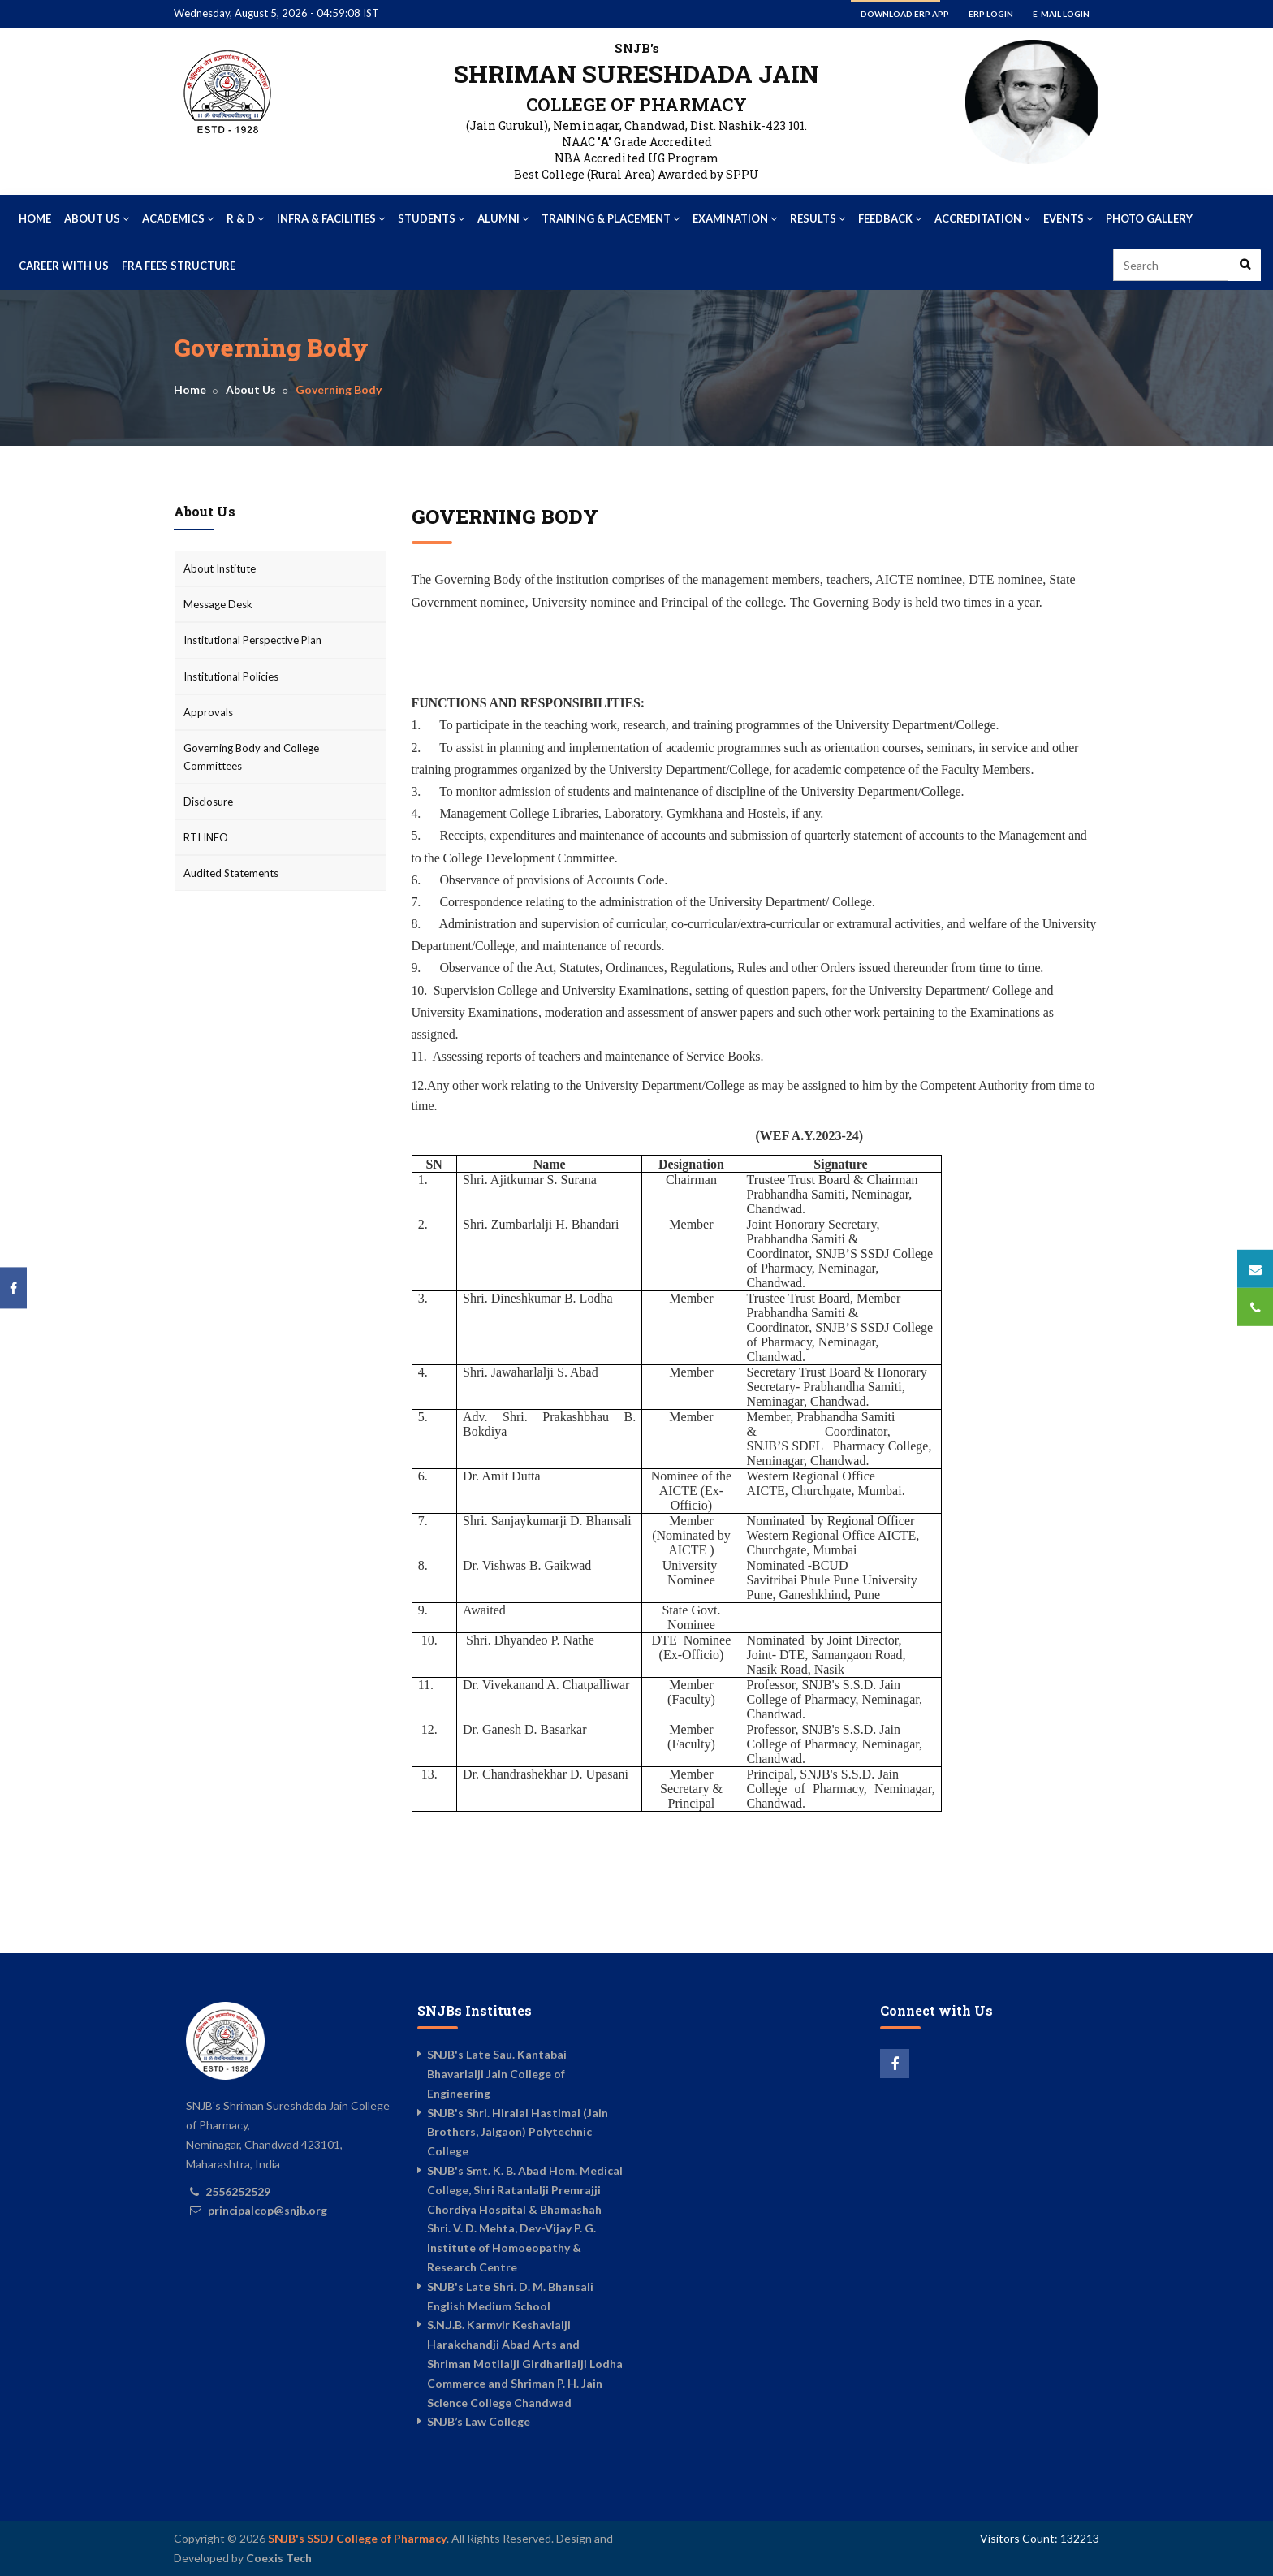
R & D (245, 218)
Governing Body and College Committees (251, 756)
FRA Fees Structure (178, 265)
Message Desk (217, 604)
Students (431, 218)
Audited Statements (230, 873)
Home (35, 218)
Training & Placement (611, 218)
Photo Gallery (1149, 218)
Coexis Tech (279, 2558)
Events (1068, 218)
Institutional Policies (230, 676)
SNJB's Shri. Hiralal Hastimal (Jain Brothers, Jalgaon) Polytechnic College (517, 2132)
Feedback (889, 218)
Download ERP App (905, 14)
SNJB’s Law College (478, 2421)
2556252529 (237, 2191)
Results (817, 218)
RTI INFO (205, 837)
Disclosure (208, 801)
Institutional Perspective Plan (252, 639)
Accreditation (982, 218)
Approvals (208, 712)
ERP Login (991, 14)
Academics (178, 218)
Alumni (503, 218)
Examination (735, 218)
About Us (96, 218)
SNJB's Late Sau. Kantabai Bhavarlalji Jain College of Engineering (497, 2073)
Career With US (64, 265)
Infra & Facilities (331, 218)
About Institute (219, 568)
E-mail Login (1061, 14)
